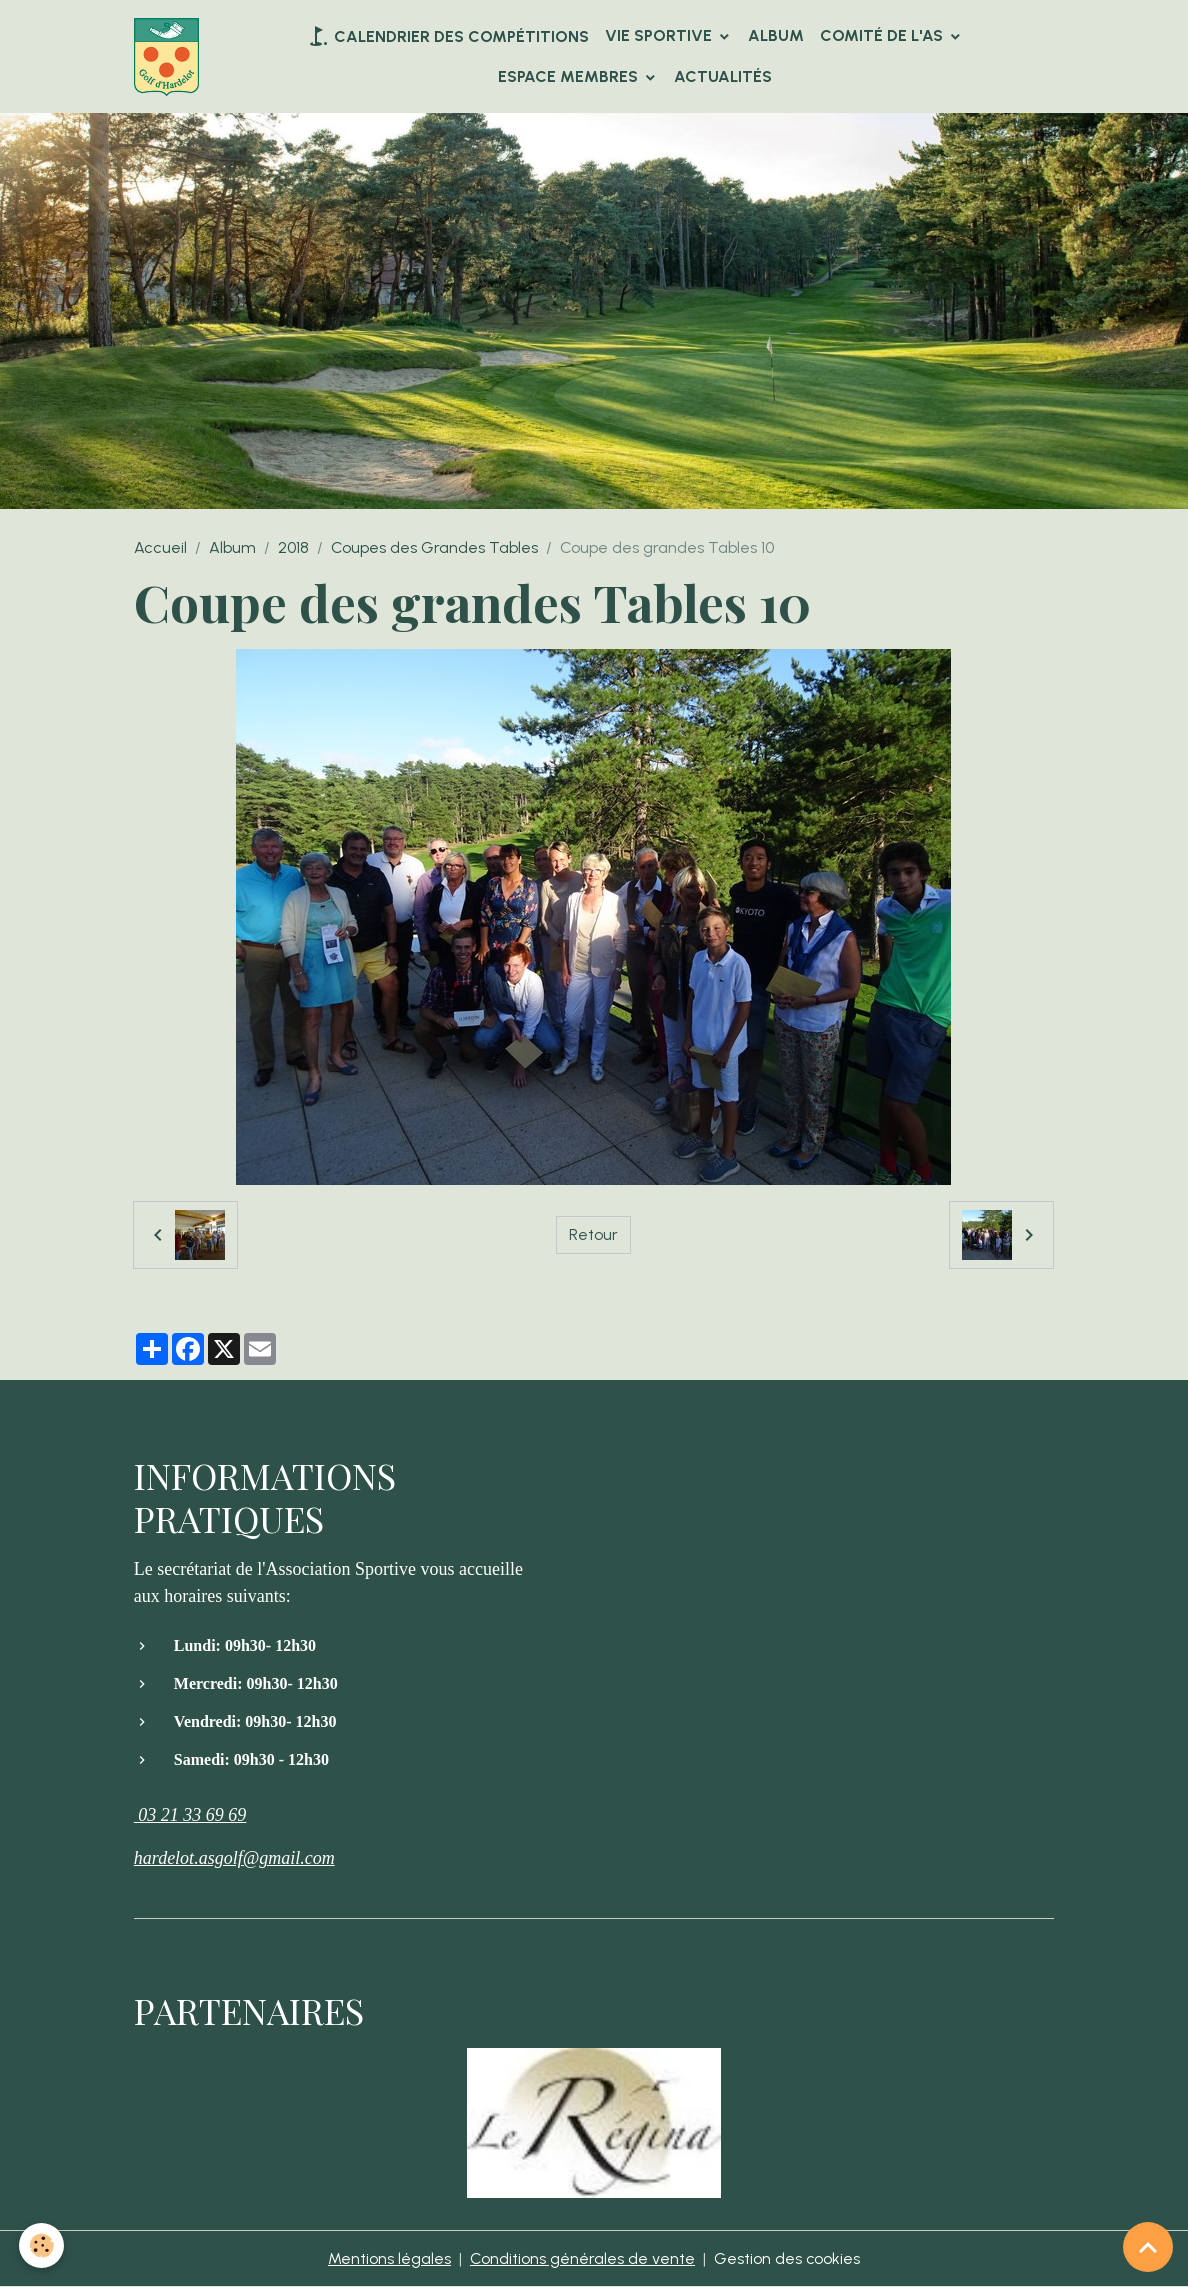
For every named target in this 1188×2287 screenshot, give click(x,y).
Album (776, 35)
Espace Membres (570, 76)
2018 (293, 547)
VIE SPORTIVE (660, 35)
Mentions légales (389, 2258)
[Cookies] (42, 2245)
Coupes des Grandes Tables (434, 547)
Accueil (160, 547)
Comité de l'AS (883, 35)
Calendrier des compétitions (447, 36)
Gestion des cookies (787, 2258)
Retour (593, 1234)
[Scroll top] (1148, 2247)
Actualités (723, 76)
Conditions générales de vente (582, 2258)
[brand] (166, 57)
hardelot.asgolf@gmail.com (234, 1858)
